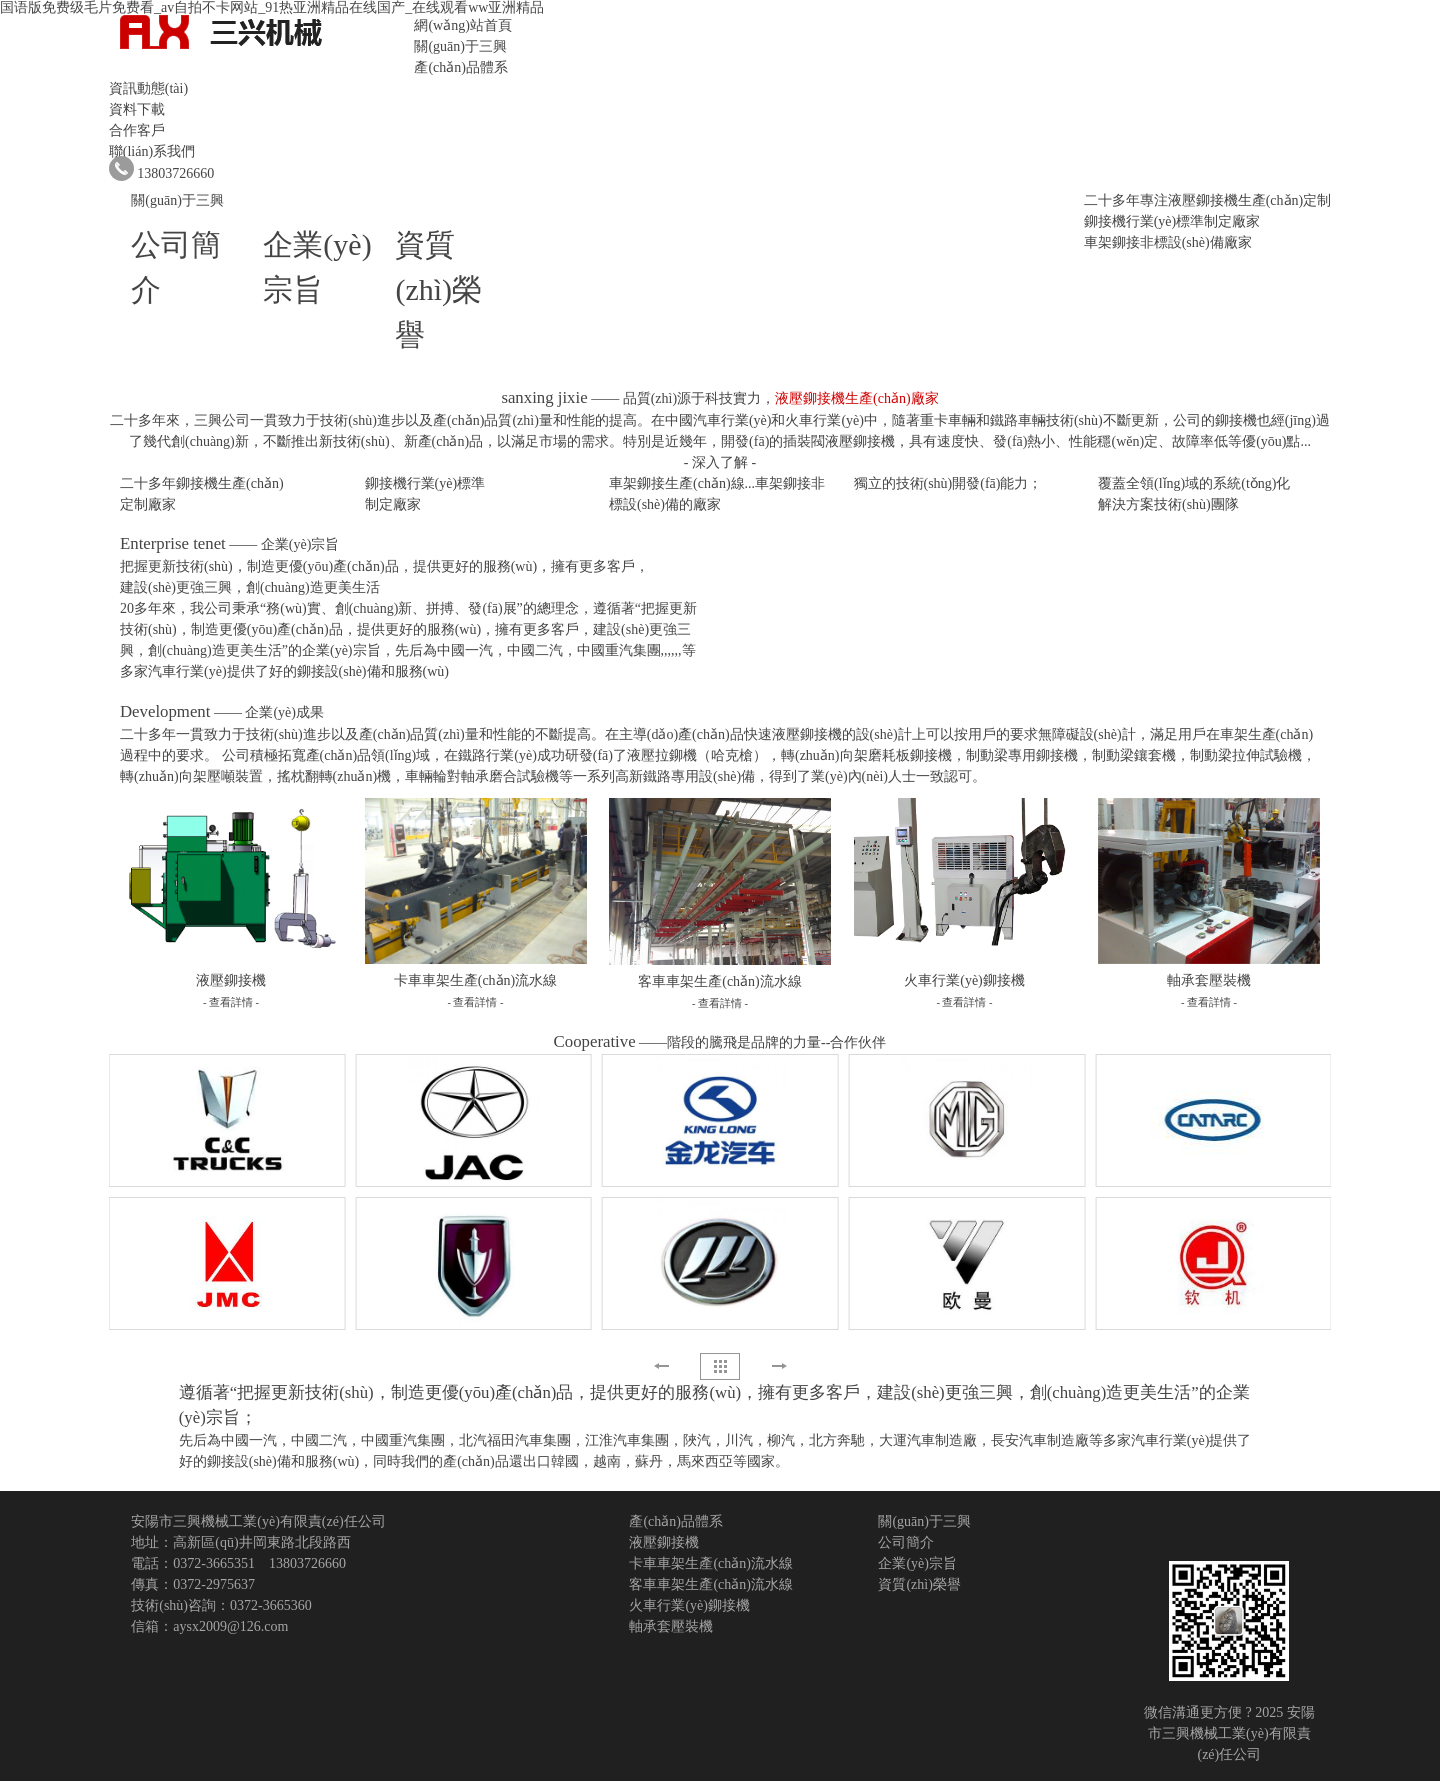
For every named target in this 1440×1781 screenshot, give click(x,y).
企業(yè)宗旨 (917, 1563)
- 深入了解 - (720, 462)
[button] (779, 1366)
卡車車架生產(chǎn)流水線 (711, 1563)
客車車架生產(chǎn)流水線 (711, 1584)
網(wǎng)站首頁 (462, 25)
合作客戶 (137, 130)
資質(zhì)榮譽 (438, 289)
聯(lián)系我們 (152, 151)
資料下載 (137, 109)
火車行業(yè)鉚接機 (689, 1605)
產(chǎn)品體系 (461, 67)
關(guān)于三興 (460, 46)
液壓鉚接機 (664, 1542)
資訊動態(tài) (148, 88)
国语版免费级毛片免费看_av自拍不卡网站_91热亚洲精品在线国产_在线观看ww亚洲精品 (272, 7)
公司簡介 (906, 1542)
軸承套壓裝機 (671, 1626)
